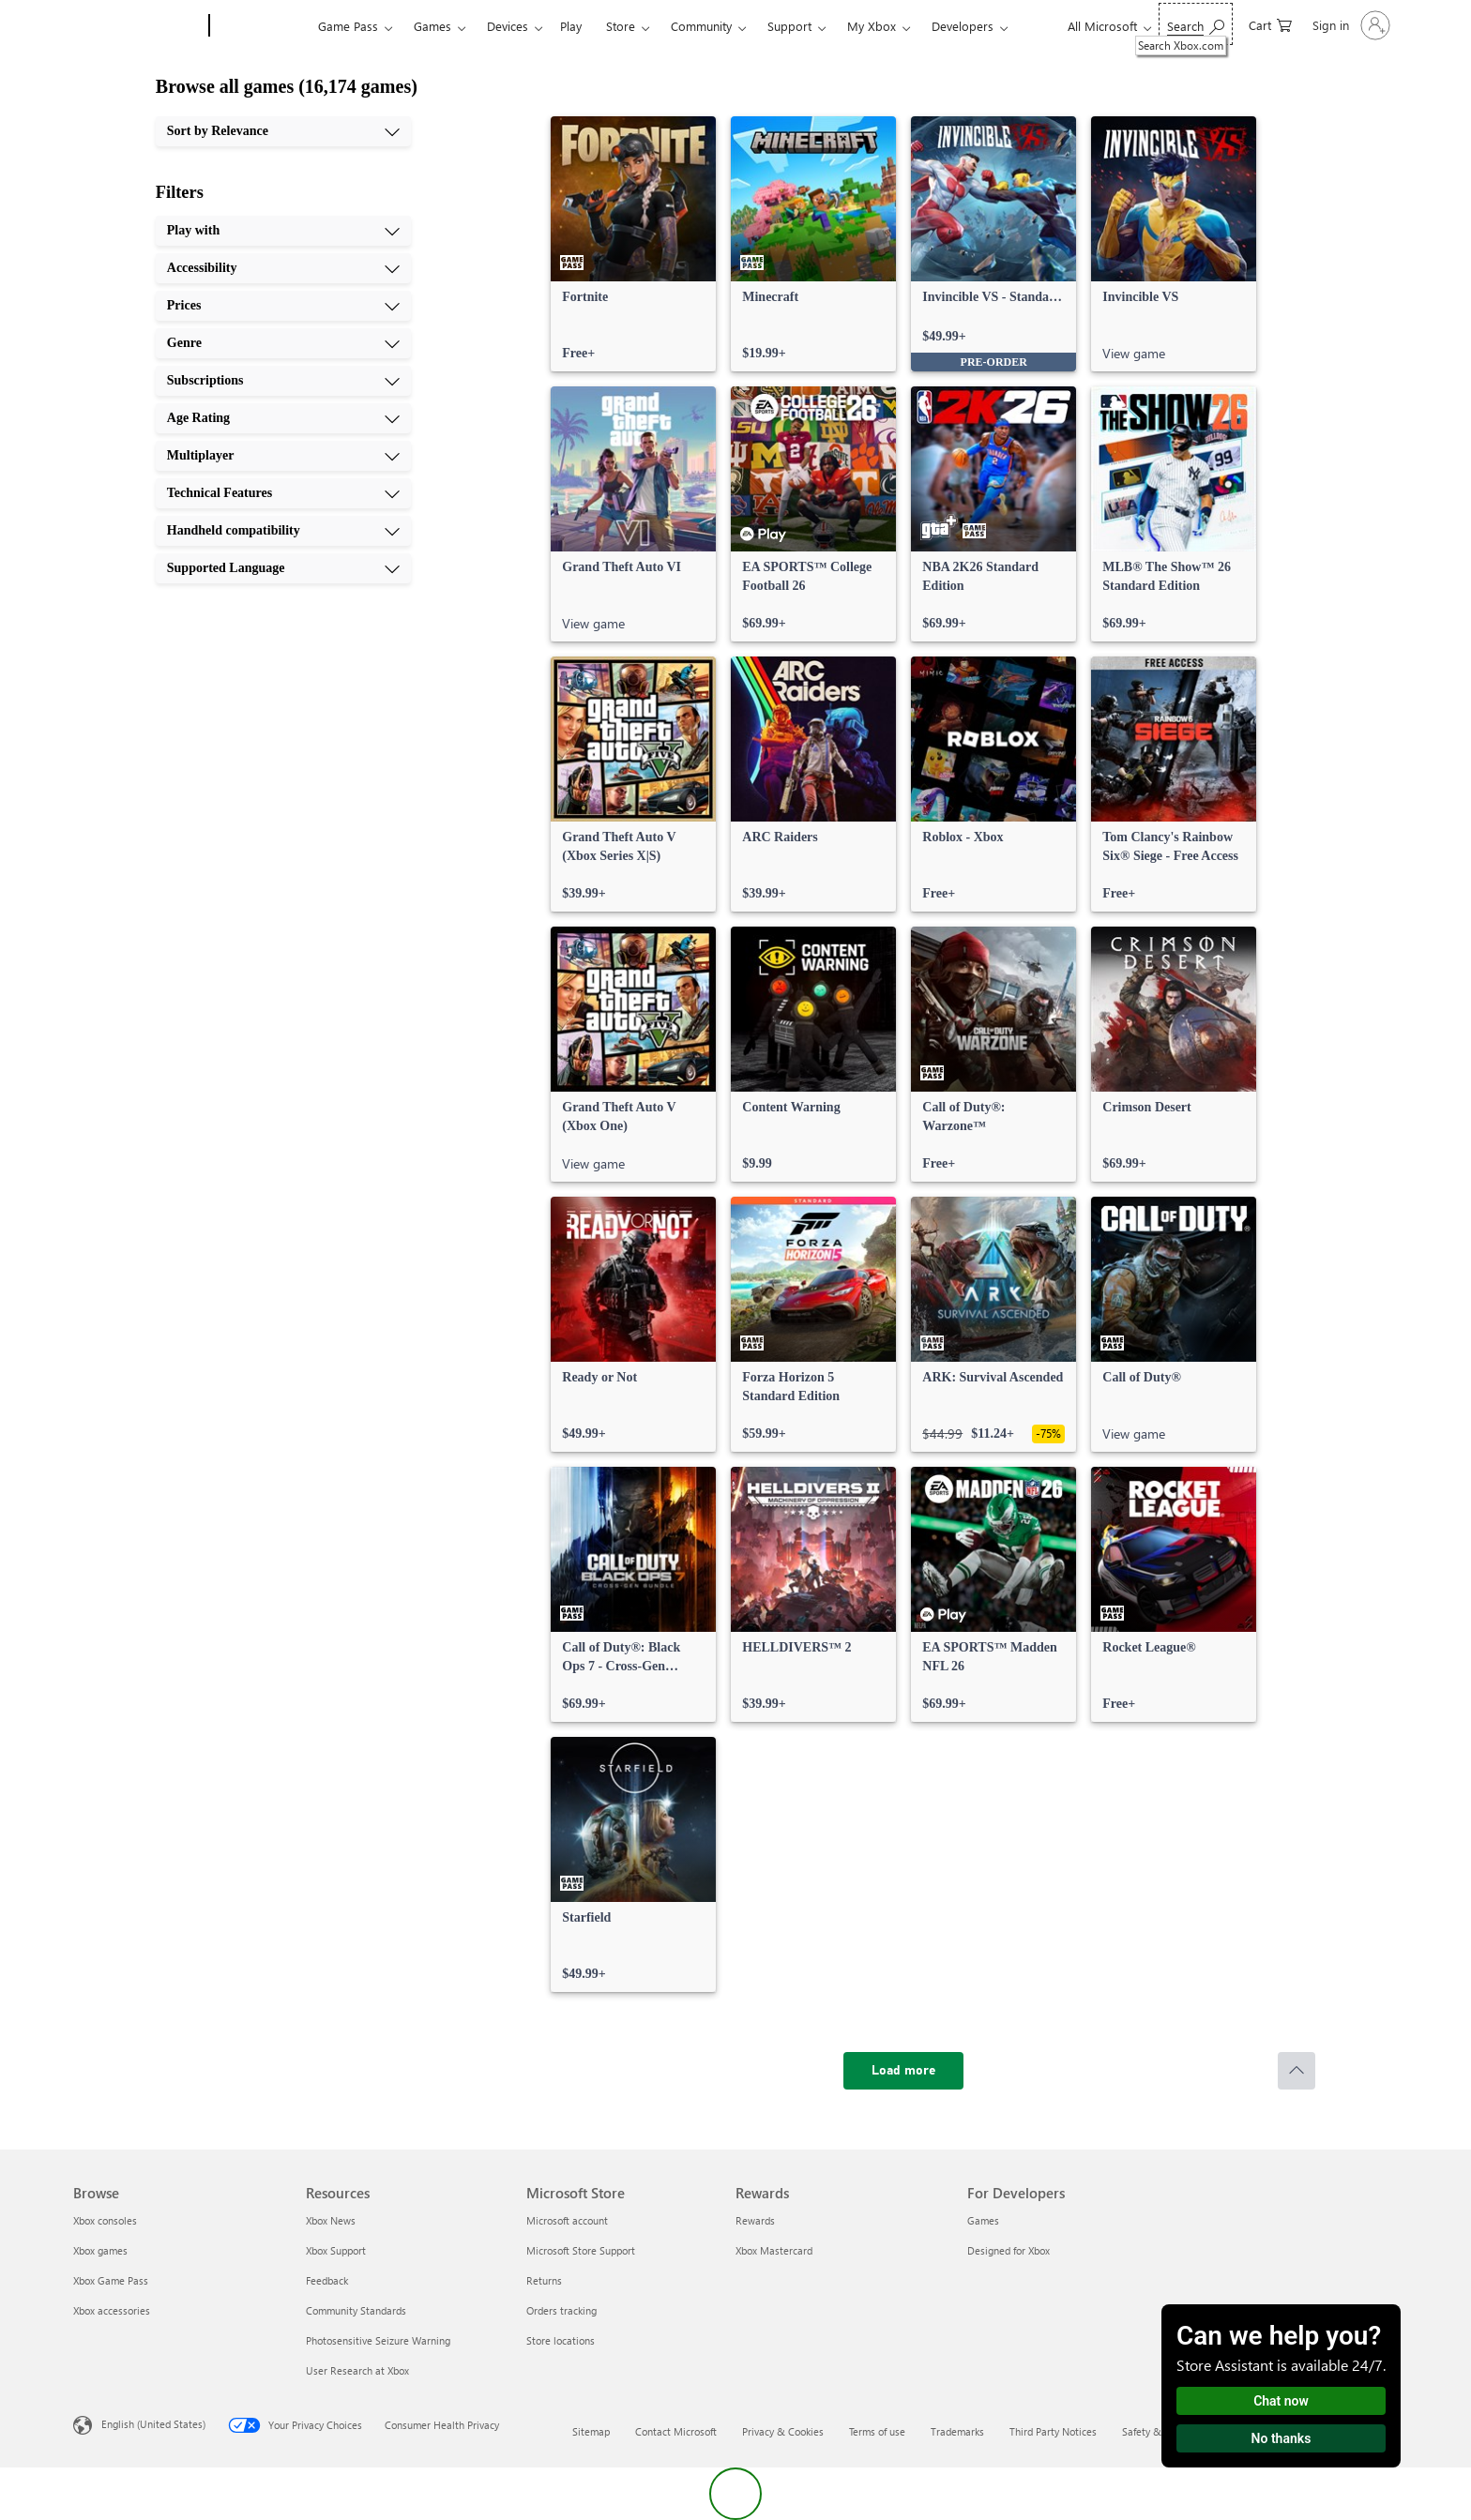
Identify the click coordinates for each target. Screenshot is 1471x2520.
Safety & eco (1151, 2431)
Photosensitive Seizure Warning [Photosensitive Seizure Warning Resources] (378, 2340)
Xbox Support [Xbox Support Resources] (336, 2250)
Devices (507, 26)
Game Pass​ (348, 26)
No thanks (1281, 2438)
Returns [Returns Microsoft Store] (544, 2280)
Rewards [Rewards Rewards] (755, 2220)
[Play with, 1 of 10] (283, 231)
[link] (633, 243)
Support (789, 26)
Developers (962, 26)
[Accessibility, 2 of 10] (283, 268)
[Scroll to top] (1296, 2071)
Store (620, 26)
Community (701, 26)
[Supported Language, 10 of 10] (283, 568)
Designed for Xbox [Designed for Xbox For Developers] (1008, 2250)
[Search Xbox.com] (1196, 24)
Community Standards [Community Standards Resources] (356, 2310)
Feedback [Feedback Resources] (327, 2280)
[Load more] (903, 2071)
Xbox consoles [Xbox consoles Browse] (105, 2220)
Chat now (1281, 2400)
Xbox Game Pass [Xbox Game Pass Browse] (110, 2280)
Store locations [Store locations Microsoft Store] (560, 2340)
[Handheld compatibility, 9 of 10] (283, 531)
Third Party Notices (1053, 2431)
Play (571, 26)
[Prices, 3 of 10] (283, 306)
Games (432, 26)
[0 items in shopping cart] (1270, 24)
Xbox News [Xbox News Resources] (331, 2220)
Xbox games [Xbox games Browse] (100, 2250)
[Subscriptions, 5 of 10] (283, 381)
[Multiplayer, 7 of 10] (283, 456)
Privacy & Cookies (783, 2431)
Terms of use (877, 2431)
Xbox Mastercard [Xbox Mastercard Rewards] (774, 2250)
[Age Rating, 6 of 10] (283, 418)
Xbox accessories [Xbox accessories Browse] (111, 2310)
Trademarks (957, 2431)
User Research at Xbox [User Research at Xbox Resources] (357, 2370)
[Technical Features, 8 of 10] (283, 493)
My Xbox (871, 26)
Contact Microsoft (676, 2431)
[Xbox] (261, 26)
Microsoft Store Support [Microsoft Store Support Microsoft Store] (580, 2250)
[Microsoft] (137, 26)
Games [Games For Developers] (983, 2220)
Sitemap (591, 2431)
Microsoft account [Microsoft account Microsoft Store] (567, 2220)
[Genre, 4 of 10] (283, 343)
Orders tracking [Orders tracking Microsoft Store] (561, 2310)
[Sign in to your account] (1349, 25)
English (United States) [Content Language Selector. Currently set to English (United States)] (153, 2424)
